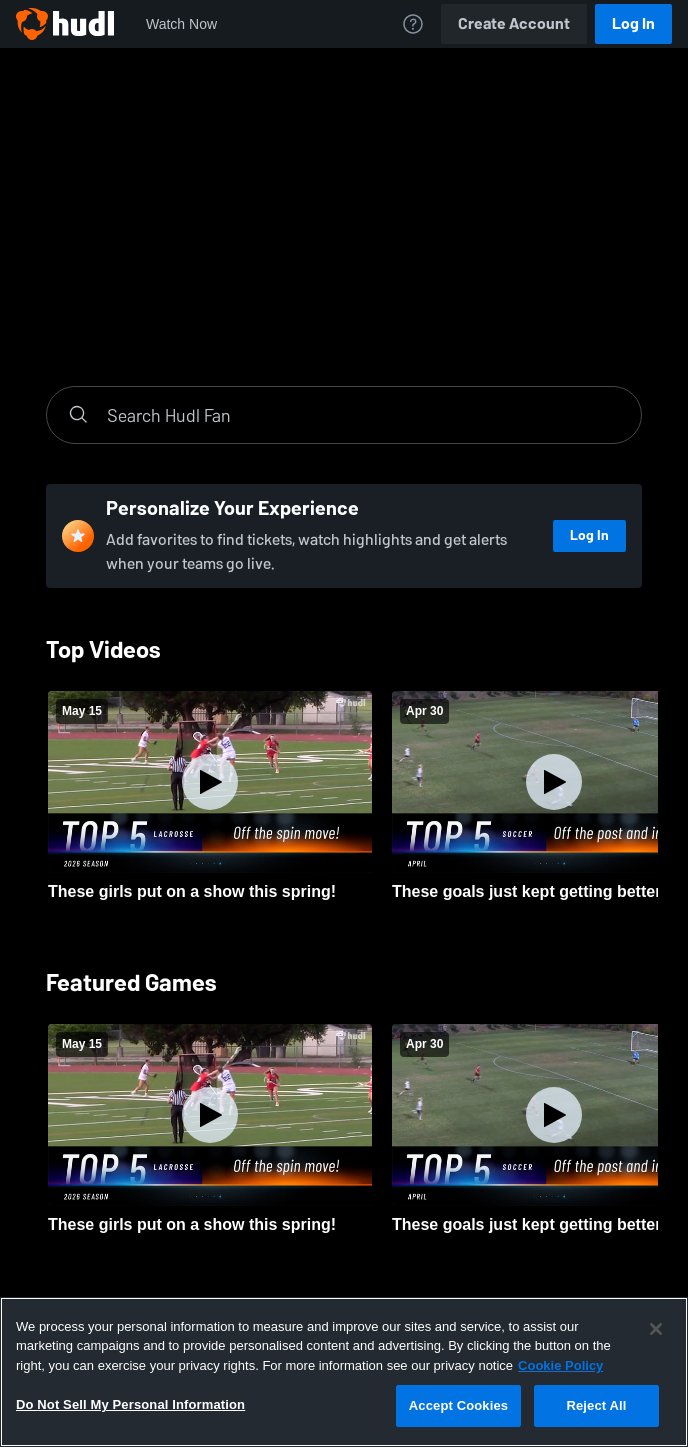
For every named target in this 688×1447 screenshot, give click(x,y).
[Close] (656, 1329)
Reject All (596, 1405)
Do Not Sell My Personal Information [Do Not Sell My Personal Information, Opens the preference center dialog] (130, 1404)
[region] (344, 1372)
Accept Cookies (458, 1405)
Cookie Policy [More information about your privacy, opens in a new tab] (560, 1365)
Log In (633, 23)
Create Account (514, 23)
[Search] (364, 415)
